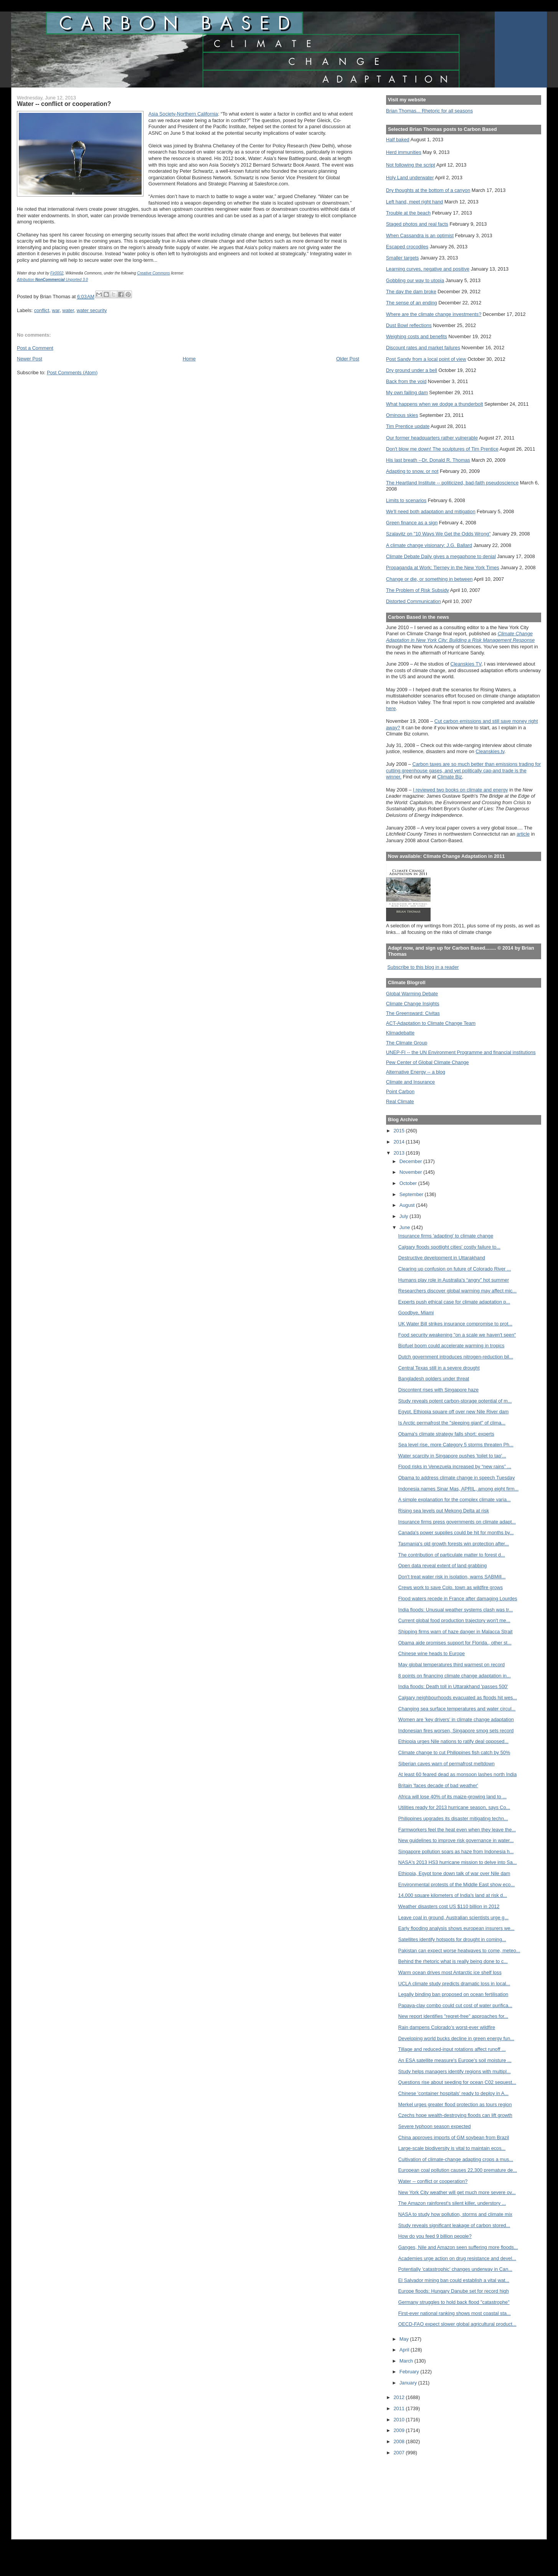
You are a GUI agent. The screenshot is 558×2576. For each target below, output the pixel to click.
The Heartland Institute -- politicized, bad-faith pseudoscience (452, 483)
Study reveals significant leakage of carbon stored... (454, 2225)
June (405, 1227)
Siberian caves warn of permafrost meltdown (446, 1763)
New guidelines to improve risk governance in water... (456, 1840)
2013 (399, 1153)
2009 (399, 2430)
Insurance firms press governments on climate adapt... (457, 1522)
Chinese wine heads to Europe (431, 1653)
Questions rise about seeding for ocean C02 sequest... (457, 2082)
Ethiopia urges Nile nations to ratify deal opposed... (453, 1741)
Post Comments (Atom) (72, 372)
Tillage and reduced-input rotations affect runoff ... (452, 2049)
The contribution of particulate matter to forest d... (451, 1555)
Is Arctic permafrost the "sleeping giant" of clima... (451, 1423)
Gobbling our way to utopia (415, 280)
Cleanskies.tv (489, 751)
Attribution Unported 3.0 (52, 280)
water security (92, 310)
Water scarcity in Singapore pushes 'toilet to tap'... (452, 1456)
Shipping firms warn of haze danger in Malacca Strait (455, 1631)
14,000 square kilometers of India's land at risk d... (452, 1895)
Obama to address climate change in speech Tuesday (456, 1477)
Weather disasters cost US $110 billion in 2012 (449, 1906)
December (411, 1161)
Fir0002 (56, 273)
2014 (399, 1142)
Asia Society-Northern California (183, 114)
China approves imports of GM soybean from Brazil (453, 2137)
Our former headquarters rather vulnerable (432, 438)
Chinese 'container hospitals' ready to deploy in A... (453, 2093)
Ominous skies (402, 415)
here (391, 708)
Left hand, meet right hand (414, 202)
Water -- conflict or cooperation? (433, 2181)
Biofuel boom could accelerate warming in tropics (451, 1345)
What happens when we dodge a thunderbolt (434, 404)
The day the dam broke (411, 291)
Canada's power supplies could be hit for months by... (456, 1532)
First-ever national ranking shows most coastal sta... (454, 2313)
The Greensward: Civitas (413, 1013)
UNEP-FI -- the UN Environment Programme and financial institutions (461, 1052)
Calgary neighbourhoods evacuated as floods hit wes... (457, 1697)
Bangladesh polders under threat (433, 1378)
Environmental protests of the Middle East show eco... (456, 1884)
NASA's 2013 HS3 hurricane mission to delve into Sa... (457, 1862)
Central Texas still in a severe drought (439, 1368)
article (523, 834)
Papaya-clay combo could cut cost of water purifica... (455, 2005)
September (412, 1194)
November (411, 1172)
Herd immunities (403, 152)
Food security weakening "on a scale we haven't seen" (457, 1335)
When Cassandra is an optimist (420, 235)
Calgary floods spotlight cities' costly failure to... (449, 1247)
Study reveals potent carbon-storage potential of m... (455, 1401)
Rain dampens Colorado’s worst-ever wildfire (446, 2027)
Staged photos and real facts (417, 224)
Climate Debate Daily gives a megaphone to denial (441, 556)
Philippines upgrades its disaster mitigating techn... (453, 1818)
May (405, 2339)
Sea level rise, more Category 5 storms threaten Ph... (455, 1444)
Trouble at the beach (408, 213)
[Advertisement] (420, 2492)
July (404, 1216)
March (407, 2361)
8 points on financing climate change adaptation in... (454, 1676)
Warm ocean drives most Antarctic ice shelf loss (450, 1972)
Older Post (347, 359)
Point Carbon (400, 1091)
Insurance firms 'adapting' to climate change (446, 1236)
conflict (42, 310)
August (408, 1205)
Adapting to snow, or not (412, 471)
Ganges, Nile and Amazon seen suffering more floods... (458, 2247)
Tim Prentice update (407, 426)
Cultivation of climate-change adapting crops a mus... (455, 2159)
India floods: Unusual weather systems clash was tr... (455, 1610)
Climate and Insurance (410, 1082)
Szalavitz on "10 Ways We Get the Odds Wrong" (438, 534)
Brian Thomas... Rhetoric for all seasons (429, 111)
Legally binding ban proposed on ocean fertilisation (453, 1994)
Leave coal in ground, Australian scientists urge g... (453, 1917)
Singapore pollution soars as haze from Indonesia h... (456, 1851)
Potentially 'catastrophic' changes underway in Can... (455, 2269)
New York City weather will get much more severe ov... (457, 2192)
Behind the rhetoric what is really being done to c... (453, 1961)
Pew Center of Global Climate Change (427, 1062)
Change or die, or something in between (429, 579)
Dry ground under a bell (411, 370)
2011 (399, 2408)
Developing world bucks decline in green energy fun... (456, 2038)
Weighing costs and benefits (416, 336)
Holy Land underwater (410, 177)
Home (189, 359)
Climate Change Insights (412, 1003)
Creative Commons (153, 273)
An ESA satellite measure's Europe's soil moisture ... (455, 2060)
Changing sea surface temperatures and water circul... (457, 1709)
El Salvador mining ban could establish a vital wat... (454, 2280)
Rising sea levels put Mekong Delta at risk (443, 1511)
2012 (399, 2397)
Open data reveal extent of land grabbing (442, 1565)
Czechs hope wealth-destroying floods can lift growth (455, 2115)
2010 (399, 2419)
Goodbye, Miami (416, 1312)
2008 (399, 2441)
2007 (399, 2452)
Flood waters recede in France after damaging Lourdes (457, 1598)
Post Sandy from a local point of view (426, 359)
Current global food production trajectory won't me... (454, 1620)
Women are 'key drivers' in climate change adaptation (456, 1719)
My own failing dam (407, 392)
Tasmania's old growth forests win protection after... (453, 1544)
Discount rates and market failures (423, 347)
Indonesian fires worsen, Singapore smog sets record (456, 1730)
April (405, 2350)
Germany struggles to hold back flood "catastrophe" (454, 2302)
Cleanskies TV (466, 664)
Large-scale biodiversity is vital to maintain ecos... (452, 2148)
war (55, 310)
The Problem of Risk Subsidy (417, 590)
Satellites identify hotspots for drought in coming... (452, 1939)
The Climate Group (407, 1043)
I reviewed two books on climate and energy (460, 790)
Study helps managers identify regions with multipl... (454, 2071)
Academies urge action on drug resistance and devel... (457, 2258)
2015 (399, 1131)
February (410, 2371)
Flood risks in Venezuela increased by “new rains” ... (454, 1466)
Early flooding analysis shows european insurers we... (456, 1928)
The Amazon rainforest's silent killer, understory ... (452, 2203)
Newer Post (29, 359)
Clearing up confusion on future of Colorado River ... (454, 1269)
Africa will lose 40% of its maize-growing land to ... (452, 1796)
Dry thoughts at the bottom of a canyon (428, 190)
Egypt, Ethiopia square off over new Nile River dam (453, 1411)
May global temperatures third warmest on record (451, 1664)
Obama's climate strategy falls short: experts (446, 1434)
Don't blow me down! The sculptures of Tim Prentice (442, 449)
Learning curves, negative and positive (427, 269)
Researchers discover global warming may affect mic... (457, 1291)
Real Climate (400, 1101)
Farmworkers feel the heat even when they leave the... (457, 1829)
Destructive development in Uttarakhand (441, 1258)
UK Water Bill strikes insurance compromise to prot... (455, 1324)
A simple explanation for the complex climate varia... (454, 1499)
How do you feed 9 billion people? (435, 2236)
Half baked (397, 139)
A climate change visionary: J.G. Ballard (429, 545)
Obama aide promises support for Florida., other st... (455, 1643)
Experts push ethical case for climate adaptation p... (454, 1302)
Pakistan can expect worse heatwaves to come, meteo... (459, 1950)
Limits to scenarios (406, 500)
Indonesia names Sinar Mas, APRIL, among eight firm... (458, 1489)
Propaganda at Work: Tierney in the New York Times (442, 567)
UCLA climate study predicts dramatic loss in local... (454, 1983)
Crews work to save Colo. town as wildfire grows (450, 1587)
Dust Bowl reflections (409, 325)
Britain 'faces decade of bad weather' (438, 1785)
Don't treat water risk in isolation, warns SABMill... (452, 1577)
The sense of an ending (411, 303)
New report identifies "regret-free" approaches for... (453, 2016)
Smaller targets (402, 258)
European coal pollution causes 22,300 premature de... (457, 2170)
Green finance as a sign (412, 522)
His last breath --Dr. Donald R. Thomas (428, 460)
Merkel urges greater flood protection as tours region (455, 2104)
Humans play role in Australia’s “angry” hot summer (453, 1280)
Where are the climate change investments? (433, 314)
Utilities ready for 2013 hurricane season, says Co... (454, 1807)
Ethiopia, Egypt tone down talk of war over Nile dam (454, 1873)
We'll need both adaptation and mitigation (430, 511)
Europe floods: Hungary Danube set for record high (453, 2291)
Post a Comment (35, 348)
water (68, 310)
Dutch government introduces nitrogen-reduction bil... (455, 1357)
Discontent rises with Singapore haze (438, 1390)
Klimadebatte (400, 1033)
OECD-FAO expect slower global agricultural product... (457, 2324)
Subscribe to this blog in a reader (423, 967)
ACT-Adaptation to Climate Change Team (430, 1023)
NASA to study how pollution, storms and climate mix (455, 2214)
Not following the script (410, 165)
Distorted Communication (413, 601)
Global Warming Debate (412, 993)
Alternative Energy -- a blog (415, 1072)
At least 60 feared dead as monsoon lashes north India (457, 1774)
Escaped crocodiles (407, 247)
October (409, 1183)
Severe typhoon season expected (434, 2126)
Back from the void (406, 381)
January (409, 2383)
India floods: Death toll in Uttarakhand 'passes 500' (453, 1686)
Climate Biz (449, 777)
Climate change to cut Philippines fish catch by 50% (454, 1752)
